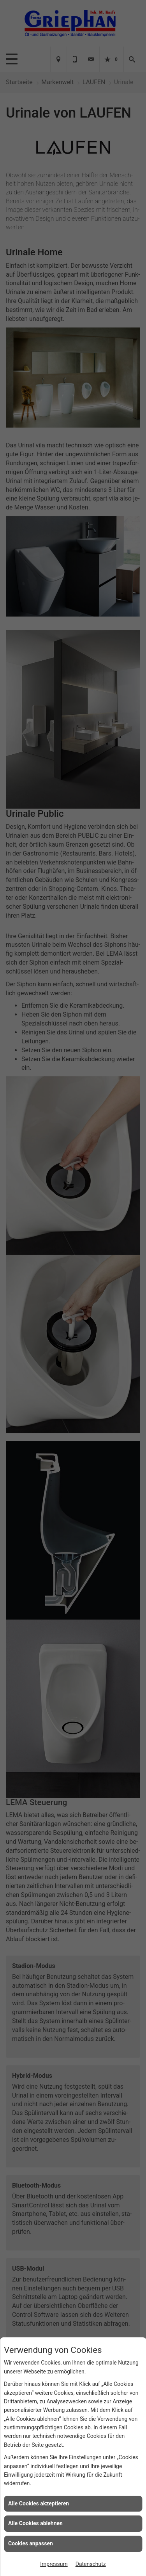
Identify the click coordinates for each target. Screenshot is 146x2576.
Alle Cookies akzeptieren (38, 2503)
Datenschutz (91, 2564)
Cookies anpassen (30, 2543)
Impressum (53, 2564)
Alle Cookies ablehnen (35, 2523)
